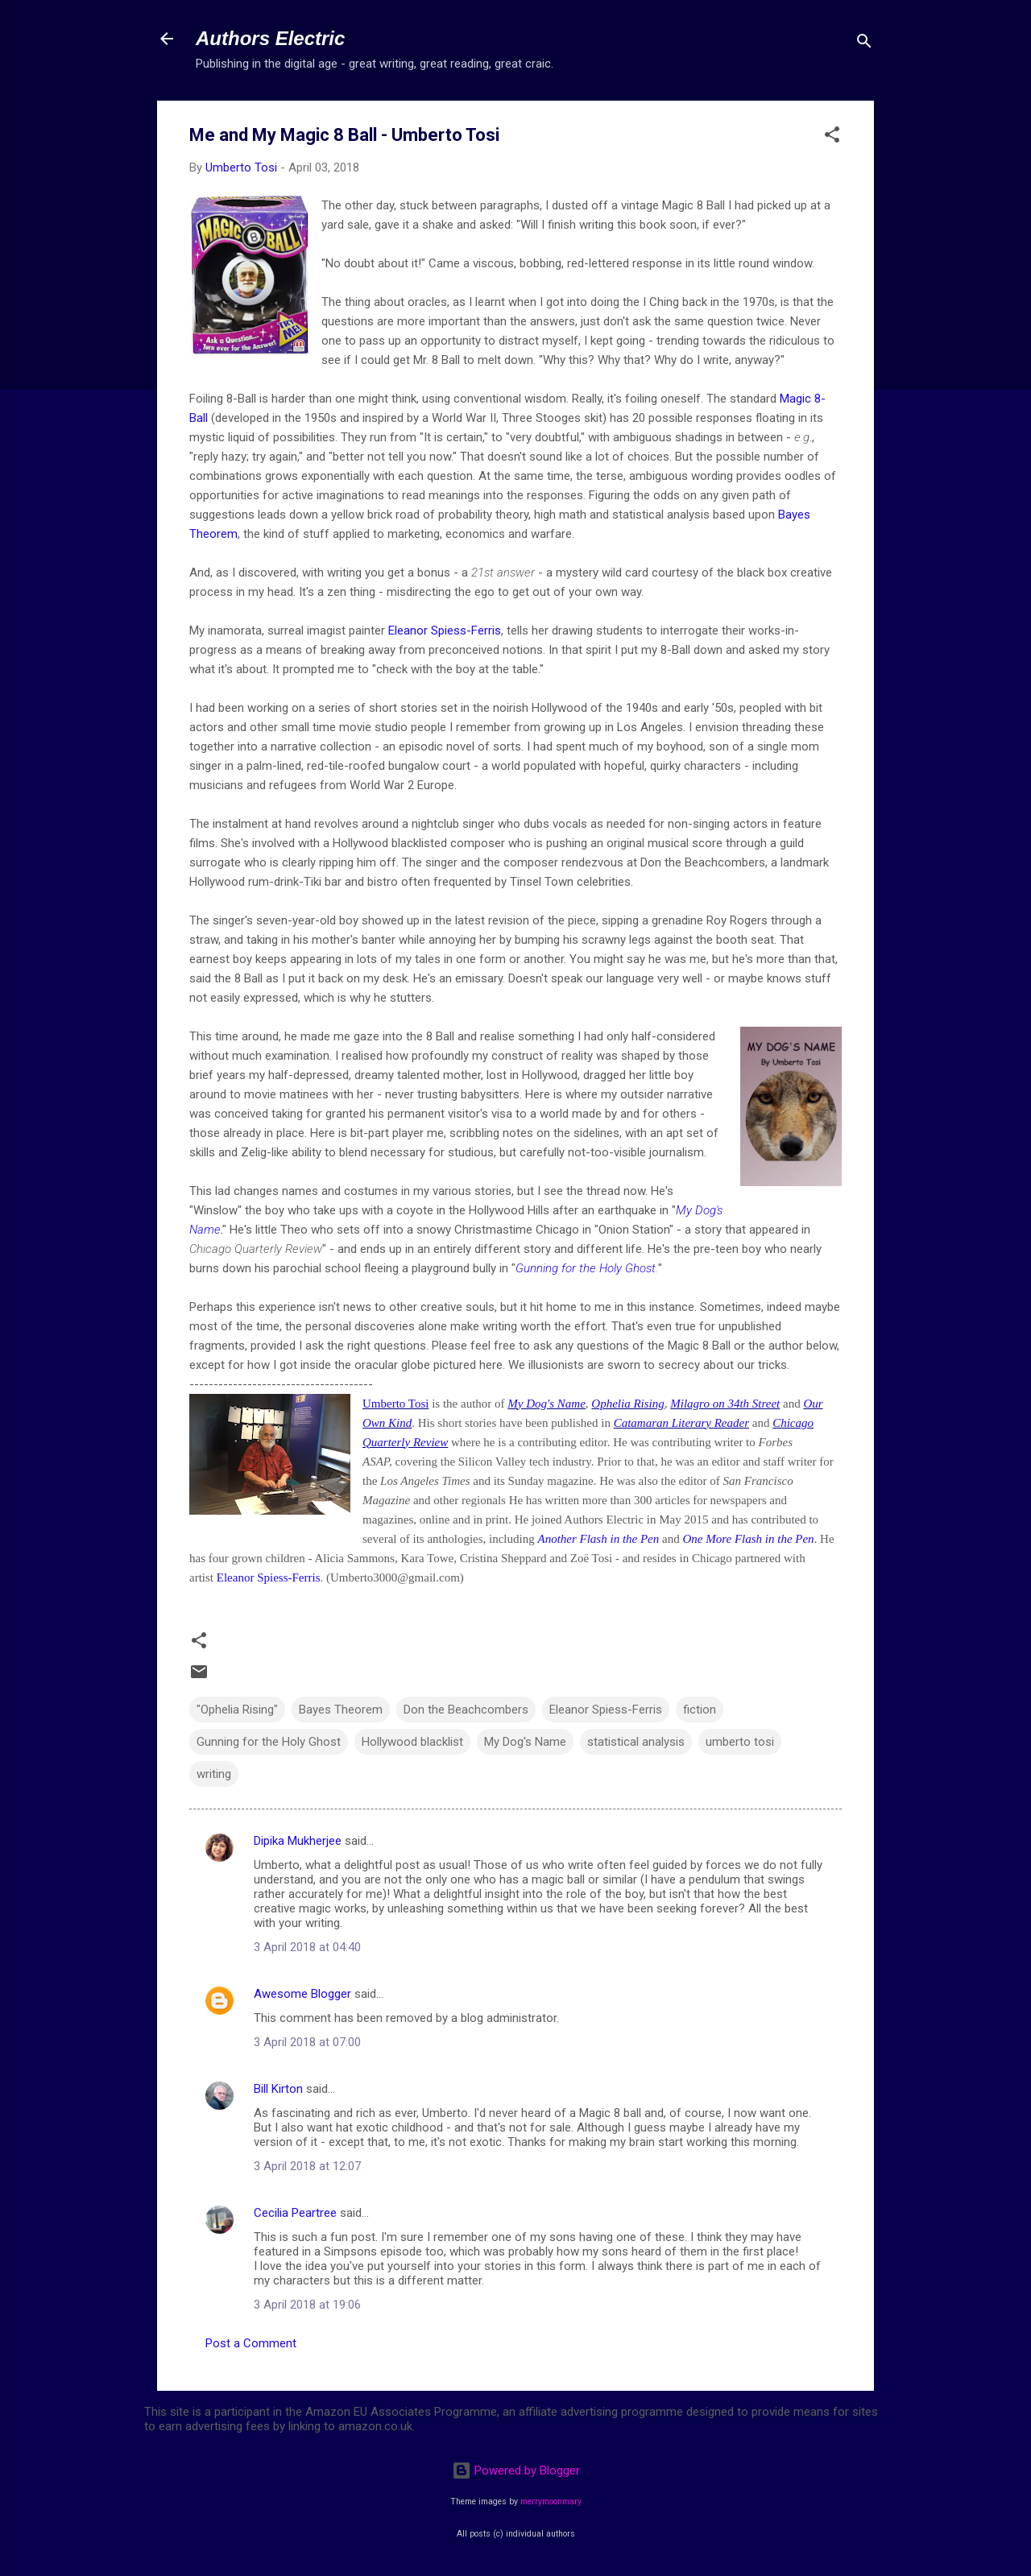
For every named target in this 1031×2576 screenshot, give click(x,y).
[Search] (864, 43)
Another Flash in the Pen (598, 1538)
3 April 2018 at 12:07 (307, 2166)
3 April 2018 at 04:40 (307, 1947)
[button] (832, 137)
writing (214, 1774)
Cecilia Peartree (295, 2213)
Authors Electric (270, 38)
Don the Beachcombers (466, 1709)
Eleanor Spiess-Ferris (444, 630)
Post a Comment (250, 2343)
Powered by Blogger (516, 2470)
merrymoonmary (551, 2501)
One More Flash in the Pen (748, 1538)
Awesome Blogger (302, 1994)
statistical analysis (636, 1742)
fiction (699, 1709)
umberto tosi (740, 1742)
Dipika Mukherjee (298, 1841)
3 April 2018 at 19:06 (307, 2304)
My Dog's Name (546, 1403)
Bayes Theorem (341, 1709)
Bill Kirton (278, 2089)
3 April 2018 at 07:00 (307, 2042)
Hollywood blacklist (412, 1742)
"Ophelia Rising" (237, 1709)
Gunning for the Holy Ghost (586, 1268)
